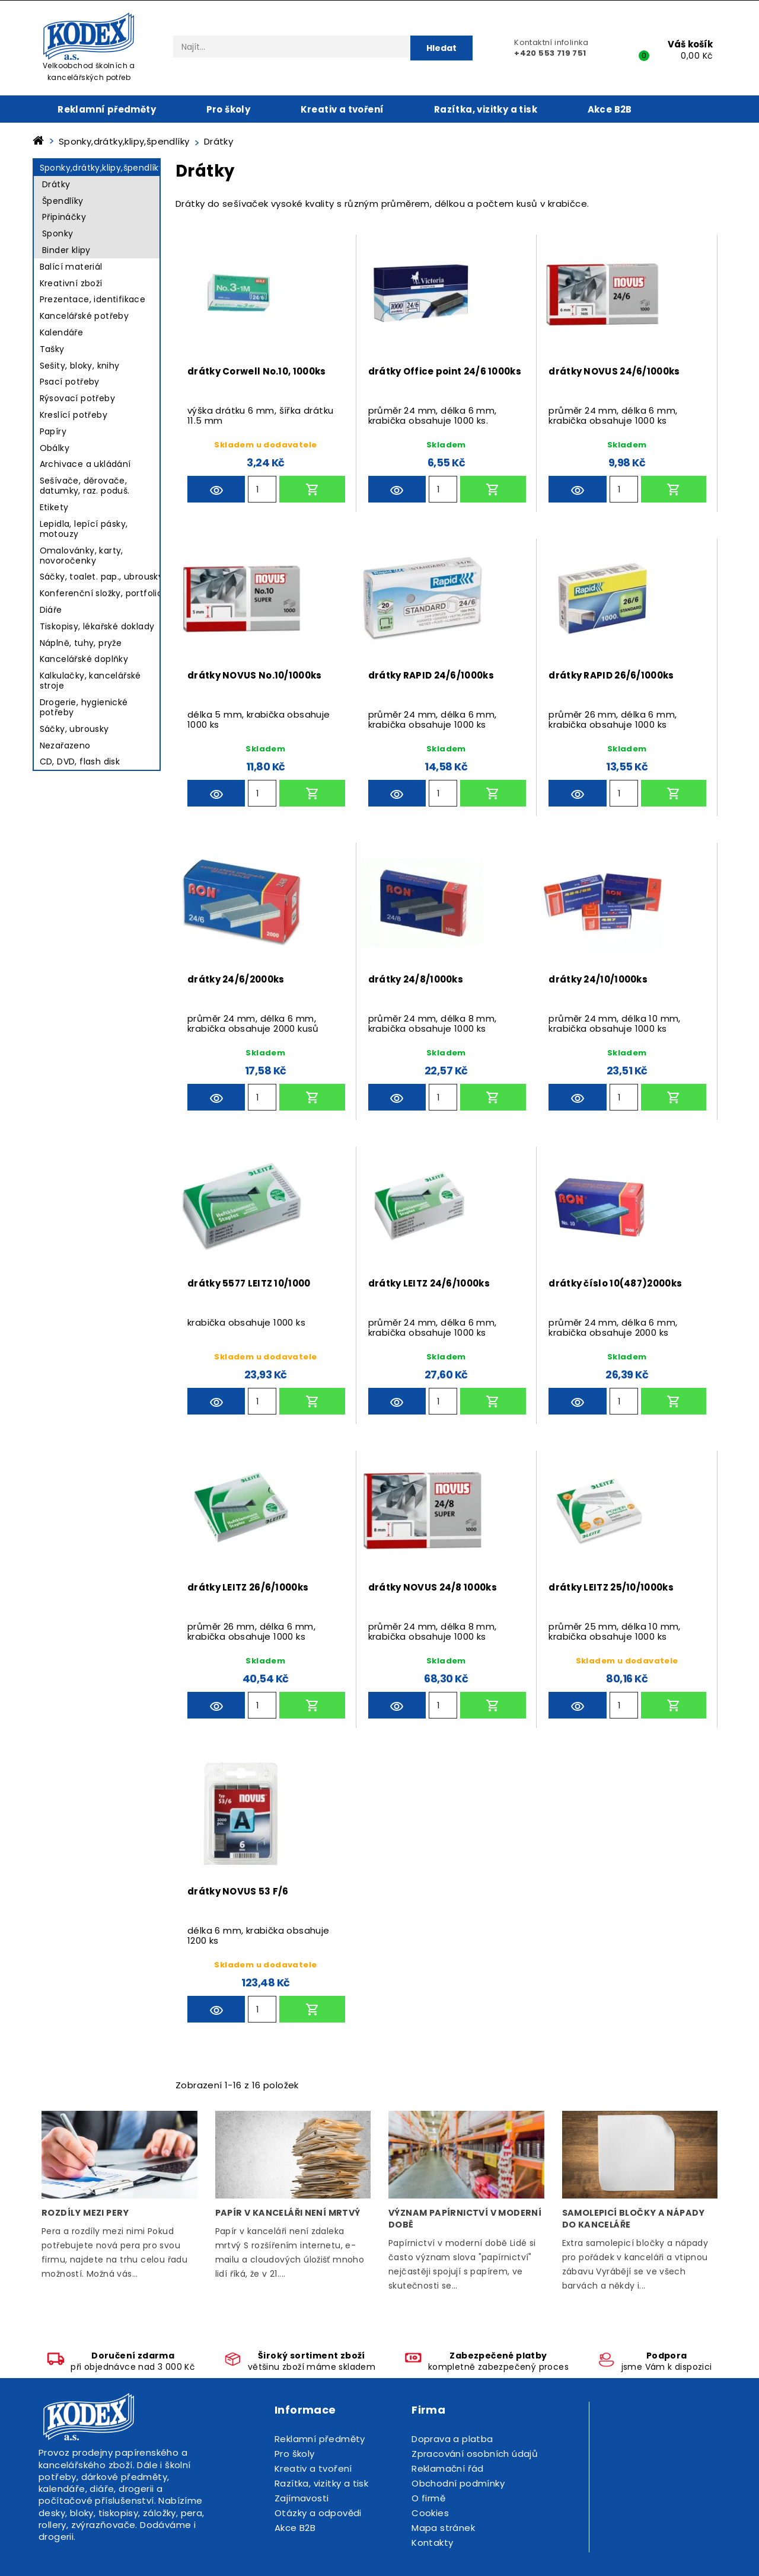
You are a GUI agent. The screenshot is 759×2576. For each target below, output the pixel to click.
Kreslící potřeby (73, 415)
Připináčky (64, 217)
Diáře (51, 610)
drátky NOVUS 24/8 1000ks (432, 1587)
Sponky (57, 233)
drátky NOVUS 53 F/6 (238, 1891)
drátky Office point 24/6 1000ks (444, 371)
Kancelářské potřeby (84, 316)
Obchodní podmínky (458, 2483)
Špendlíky (63, 201)
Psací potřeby (70, 382)
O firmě (428, 2498)
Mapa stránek (443, 2527)
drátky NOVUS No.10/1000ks (254, 675)
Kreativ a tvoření (342, 109)
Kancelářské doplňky (84, 659)
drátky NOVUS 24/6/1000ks (614, 371)
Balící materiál (71, 267)
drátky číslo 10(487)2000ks (615, 1283)
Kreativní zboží (71, 283)
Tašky (52, 349)
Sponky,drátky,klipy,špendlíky (102, 168)
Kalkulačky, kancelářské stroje (90, 681)
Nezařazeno (65, 745)
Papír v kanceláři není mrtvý (288, 2213)
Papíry (53, 431)
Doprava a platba (452, 2439)
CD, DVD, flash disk (80, 761)
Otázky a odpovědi (318, 2513)
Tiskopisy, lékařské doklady (97, 626)
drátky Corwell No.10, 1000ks (256, 371)
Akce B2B (610, 109)
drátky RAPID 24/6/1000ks (431, 675)
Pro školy (228, 109)
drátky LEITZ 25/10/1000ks (611, 1587)
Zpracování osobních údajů (475, 2453)
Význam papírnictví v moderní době (464, 2219)
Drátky (56, 184)
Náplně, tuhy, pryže (81, 643)
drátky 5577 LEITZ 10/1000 (249, 1283)
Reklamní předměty (107, 109)
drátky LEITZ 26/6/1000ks (247, 1587)
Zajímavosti (302, 2498)
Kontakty (432, 2542)
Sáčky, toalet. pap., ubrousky (102, 577)
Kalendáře (62, 332)
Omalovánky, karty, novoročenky (81, 556)
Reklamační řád (448, 2468)
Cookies (430, 2513)
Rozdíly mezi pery (85, 2213)
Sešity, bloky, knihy (80, 366)
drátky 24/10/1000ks (598, 979)
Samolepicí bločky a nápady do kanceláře (633, 2219)
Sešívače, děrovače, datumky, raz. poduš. (85, 486)
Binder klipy (66, 250)
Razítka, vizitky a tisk (485, 109)
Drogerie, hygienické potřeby (84, 707)
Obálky (54, 448)
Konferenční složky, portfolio (101, 593)
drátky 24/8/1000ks (415, 979)
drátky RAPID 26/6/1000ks (611, 675)
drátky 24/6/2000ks (235, 979)
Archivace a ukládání (85, 464)
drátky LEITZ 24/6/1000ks (429, 1283)
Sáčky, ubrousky (74, 729)
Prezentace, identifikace (93, 299)
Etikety (54, 507)
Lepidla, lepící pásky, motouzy (84, 529)
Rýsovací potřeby (77, 398)
